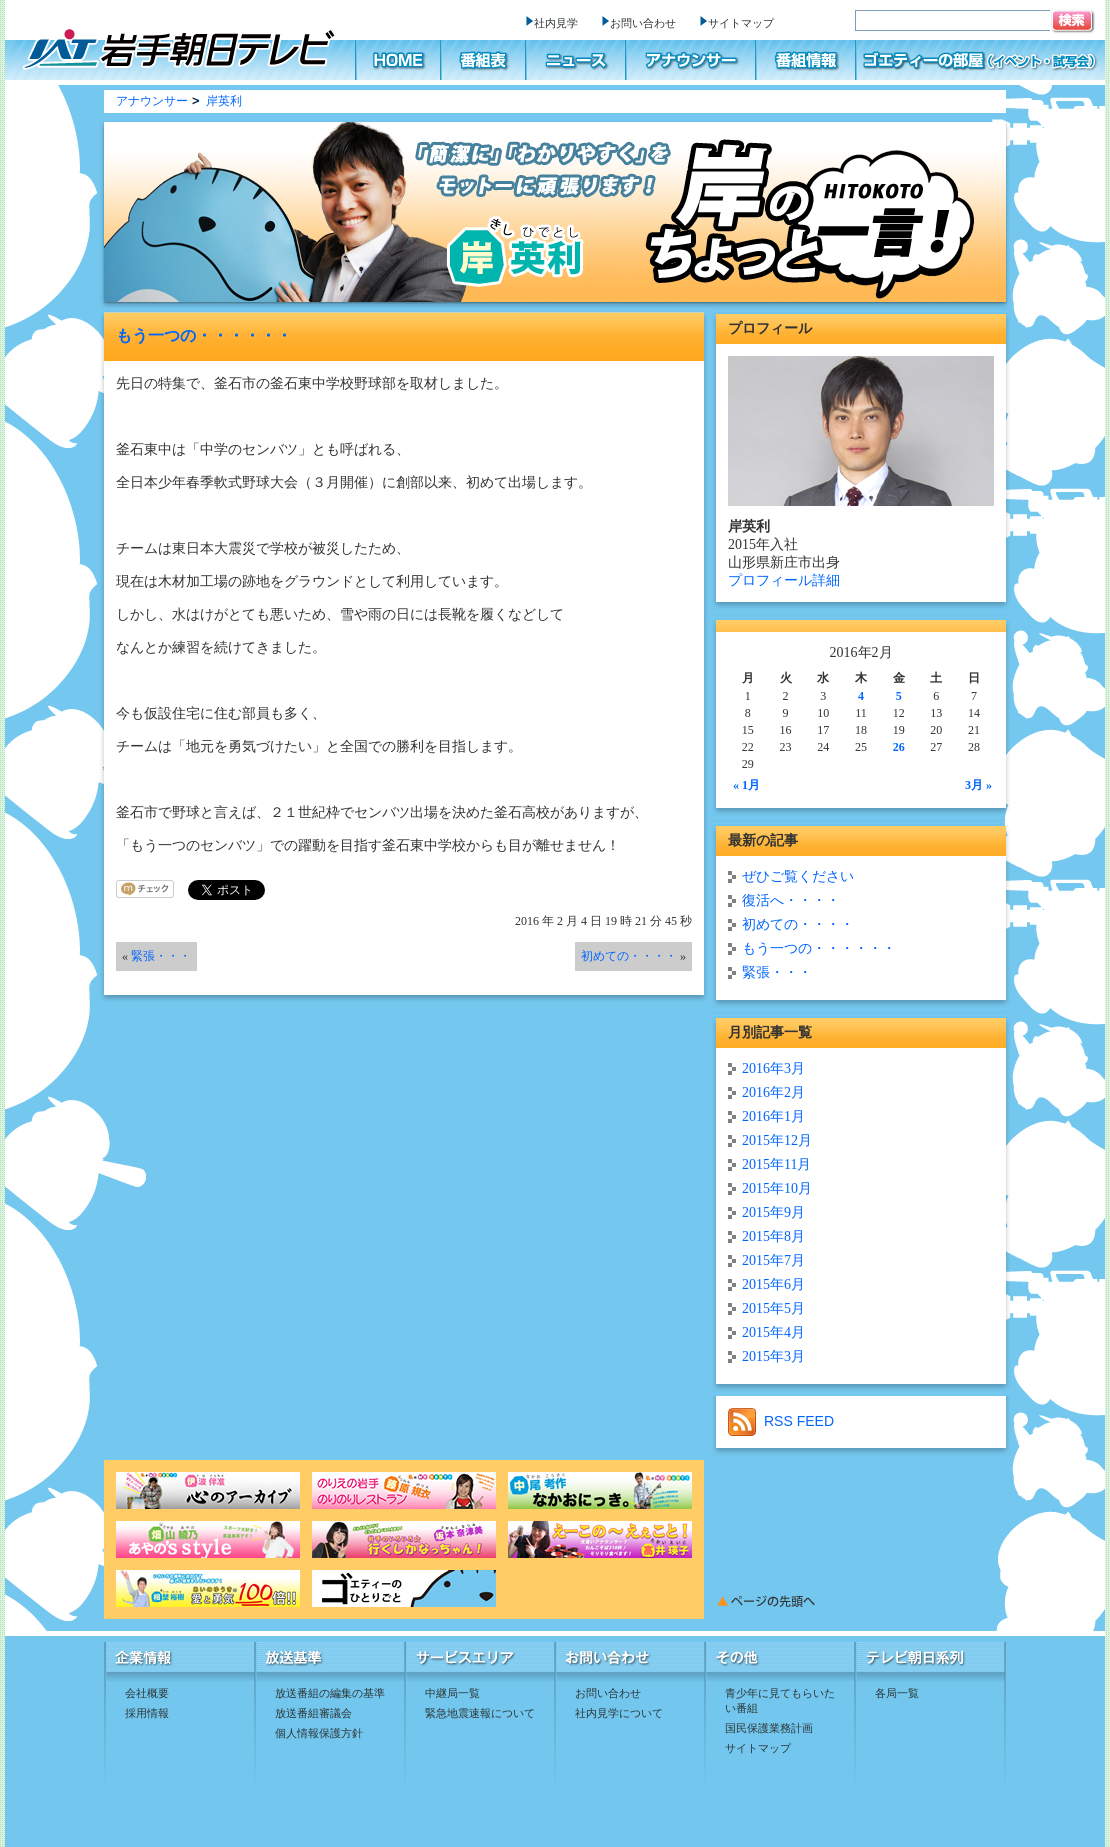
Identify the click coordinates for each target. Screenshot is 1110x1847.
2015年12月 (777, 1140)
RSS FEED (781, 1421)
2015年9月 (773, 1212)
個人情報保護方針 (319, 1733)
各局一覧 (897, 1693)
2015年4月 (773, 1332)
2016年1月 (773, 1116)
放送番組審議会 (313, 1713)
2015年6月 (773, 1284)
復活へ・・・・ (791, 900)
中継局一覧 (452, 1693)
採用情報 (147, 1713)
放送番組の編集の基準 (330, 1693)
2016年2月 (773, 1092)
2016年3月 (773, 1068)
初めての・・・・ (629, 956)
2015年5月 (773, 1308)
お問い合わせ (643, 23)
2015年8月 (773, 1236)
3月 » (978, 785)
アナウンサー (152, 101)
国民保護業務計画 (769, 1728)
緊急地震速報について (480, 1713)
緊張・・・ (161, 956)
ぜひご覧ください (798, 876)
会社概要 (147, 1693)
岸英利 (224, 101)
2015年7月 (773, 1260)
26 (899, 747)
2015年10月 (777, 1188)
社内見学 (556, 23)
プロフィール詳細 (784, 580)
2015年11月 (776, 1164)
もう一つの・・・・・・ (204, 335)
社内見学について (619, 1713)
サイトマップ (741, 23)
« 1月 (746, 785)
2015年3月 (773, 1356)
